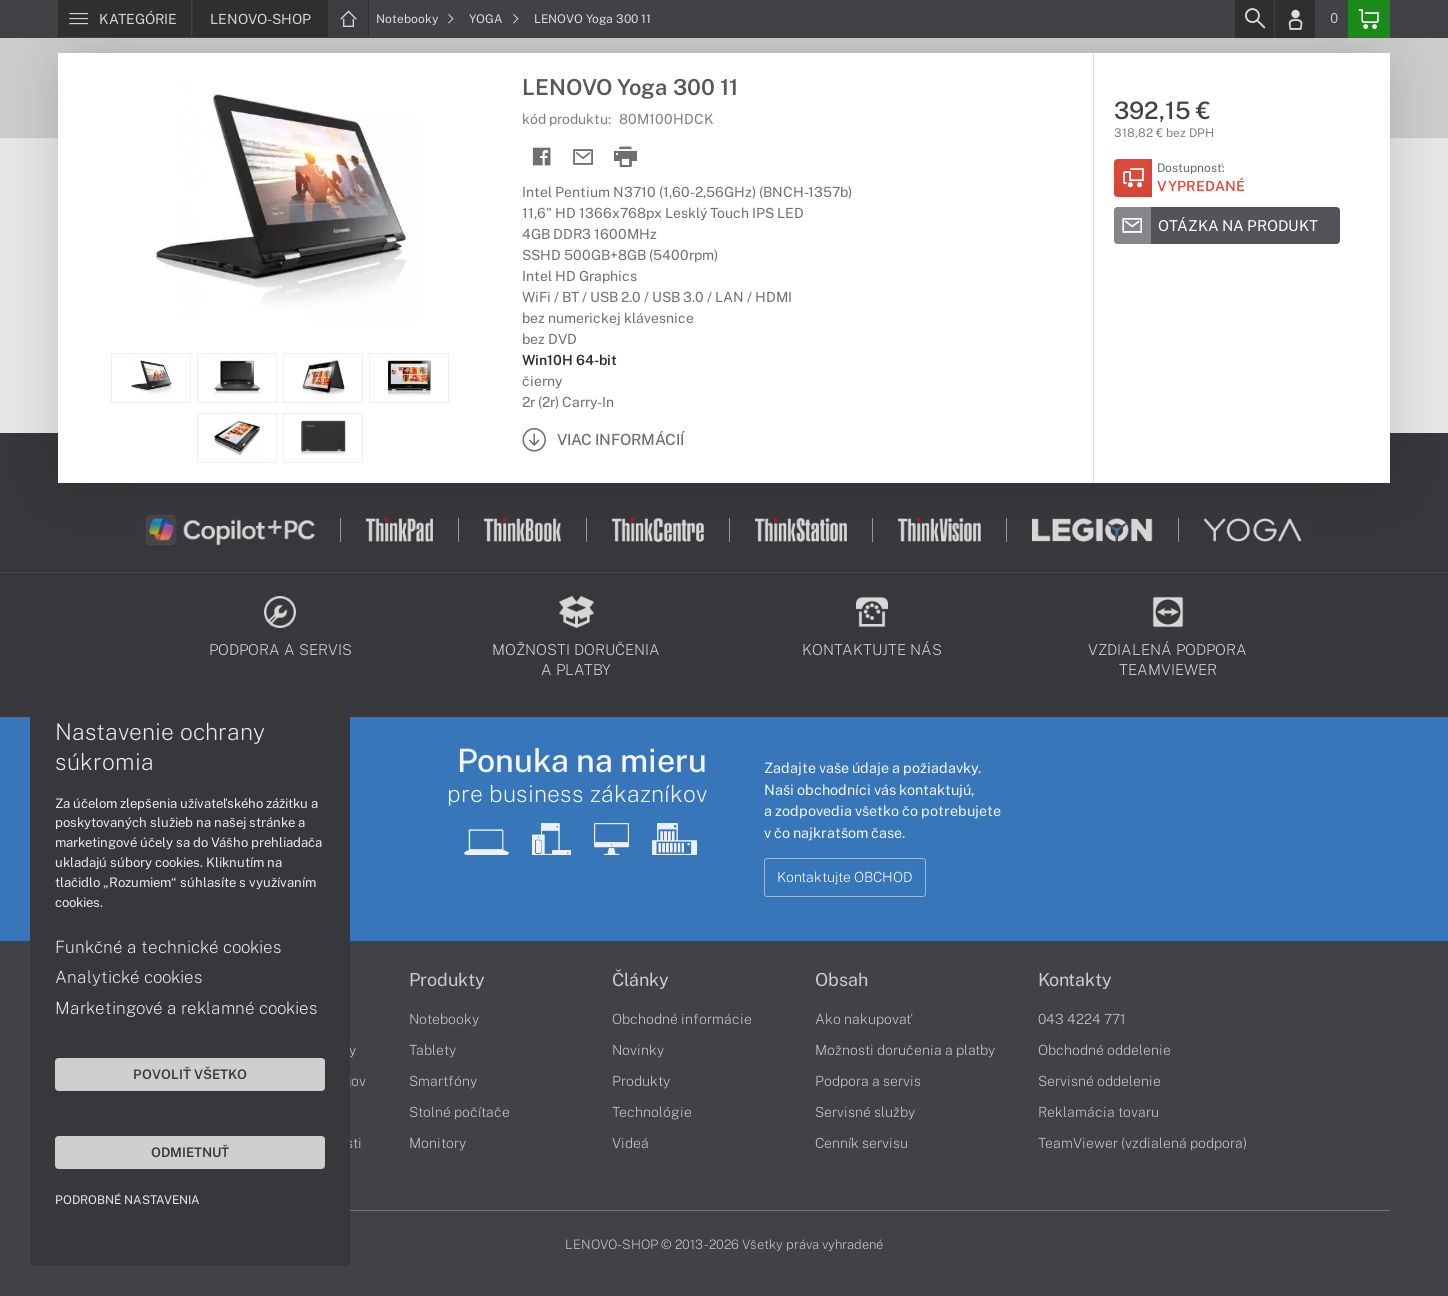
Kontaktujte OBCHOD (845, 877)
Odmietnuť (190, 1152)
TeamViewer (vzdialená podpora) (1142, 1143)
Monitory (437, 1143)
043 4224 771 (1082, 1019)
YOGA (494, 19)
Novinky (638, 1050)
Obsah (841, 980)
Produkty (447, 980)
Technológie (652, 1112)
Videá (630, 1143)
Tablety (432, 1050)
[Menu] (124, 19)
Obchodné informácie (682, 1019)
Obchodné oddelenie (1104, 1050)
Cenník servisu (861, 1143)
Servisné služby (865, 1112)
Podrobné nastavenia (127, 1200)
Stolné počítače (459, 1112)
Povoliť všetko (190, 1074)
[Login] (1295, 19)
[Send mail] (583, 157)
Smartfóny (443, 1081)
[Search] (1254, 19)
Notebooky (415, 19)
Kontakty (1075, 980)
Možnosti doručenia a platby (905, 1050)
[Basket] (1369, 19)
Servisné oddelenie (1099, 1081)
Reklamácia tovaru (1098, 1112)
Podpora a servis (868, 1081)
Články (640, 980)
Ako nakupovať (863, 1019)
